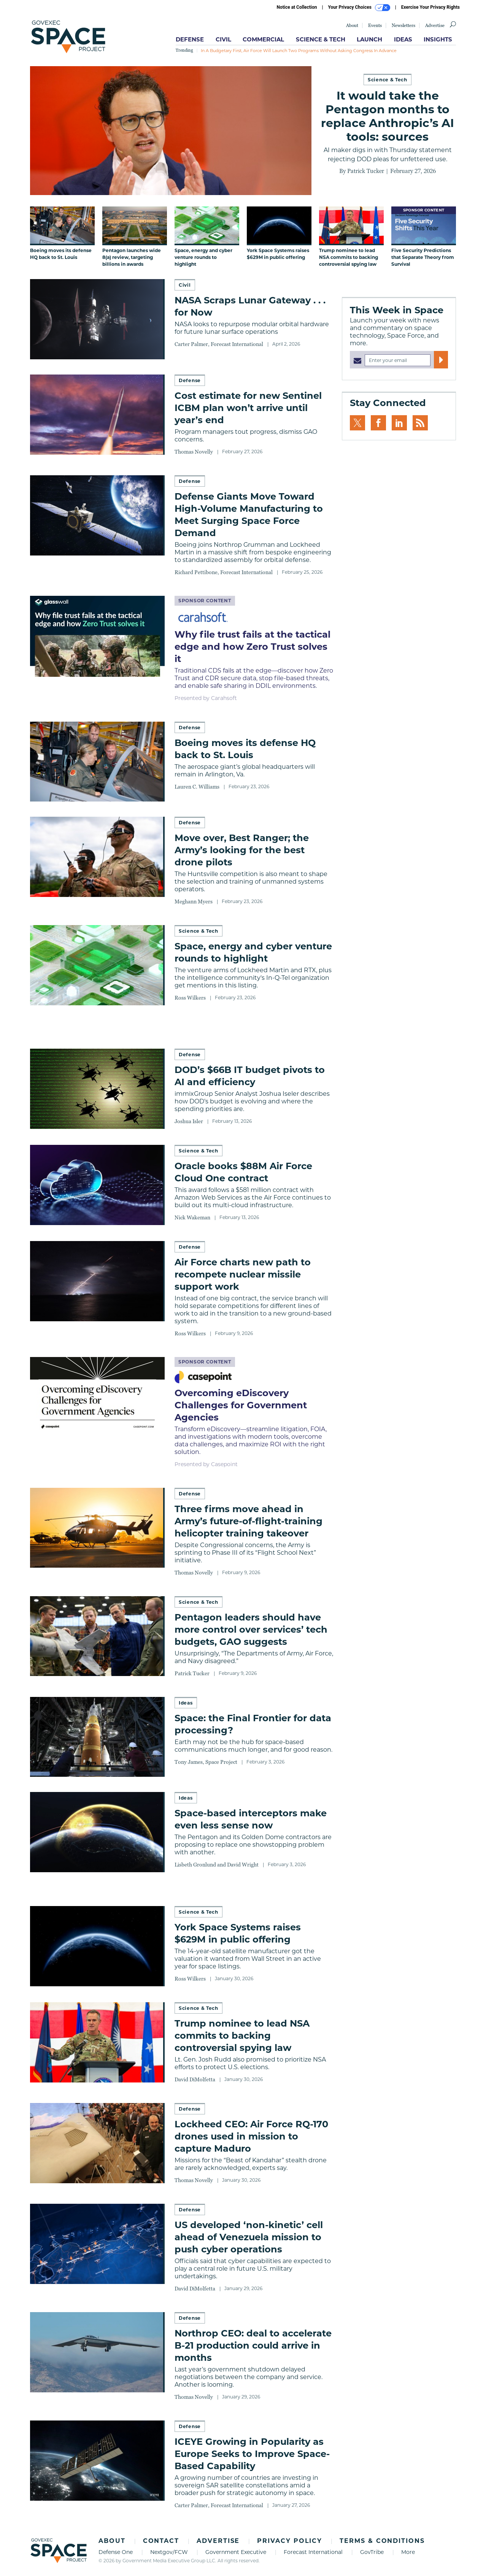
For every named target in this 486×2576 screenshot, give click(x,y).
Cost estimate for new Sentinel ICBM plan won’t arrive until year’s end (248, 407)
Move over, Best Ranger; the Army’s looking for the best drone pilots (242, 850)
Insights (438, 39)
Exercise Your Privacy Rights (430, 7)
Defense (190, 39)
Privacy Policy (289, 2540)
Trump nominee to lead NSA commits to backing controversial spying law (242, 2035)
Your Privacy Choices (359, 7)
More (408, 2552)
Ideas (403, 39)
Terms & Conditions (382, 2540)
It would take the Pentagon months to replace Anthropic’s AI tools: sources (387, 116)
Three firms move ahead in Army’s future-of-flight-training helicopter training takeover (248, 1521)
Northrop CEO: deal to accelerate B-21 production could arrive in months (253, 2345)
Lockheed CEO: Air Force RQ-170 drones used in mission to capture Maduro (251, 2136)
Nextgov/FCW (169, 2552)
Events (375, 25)
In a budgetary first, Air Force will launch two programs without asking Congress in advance (299, 50)
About (352, 25)
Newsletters (403, 25)
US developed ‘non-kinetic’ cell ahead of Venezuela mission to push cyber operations (249, 2237)
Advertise (435, 25)
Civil (223, 39)
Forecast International (313, 2552)
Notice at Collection (296, 7)
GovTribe (372, 2552)
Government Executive (235, 2552)
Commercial (263, 39)
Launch (369, 39)
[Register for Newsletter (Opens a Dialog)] (441, 359)
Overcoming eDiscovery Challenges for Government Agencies (241, 1405)
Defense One (115, 2552)
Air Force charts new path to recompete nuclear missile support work (243, 1274)
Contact (161, 2540)
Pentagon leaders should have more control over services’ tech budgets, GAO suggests (251, 1629)
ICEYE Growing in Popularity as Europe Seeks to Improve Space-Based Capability (252, 2453)
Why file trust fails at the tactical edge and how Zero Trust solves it (252, 646)
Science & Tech (320, 39)
